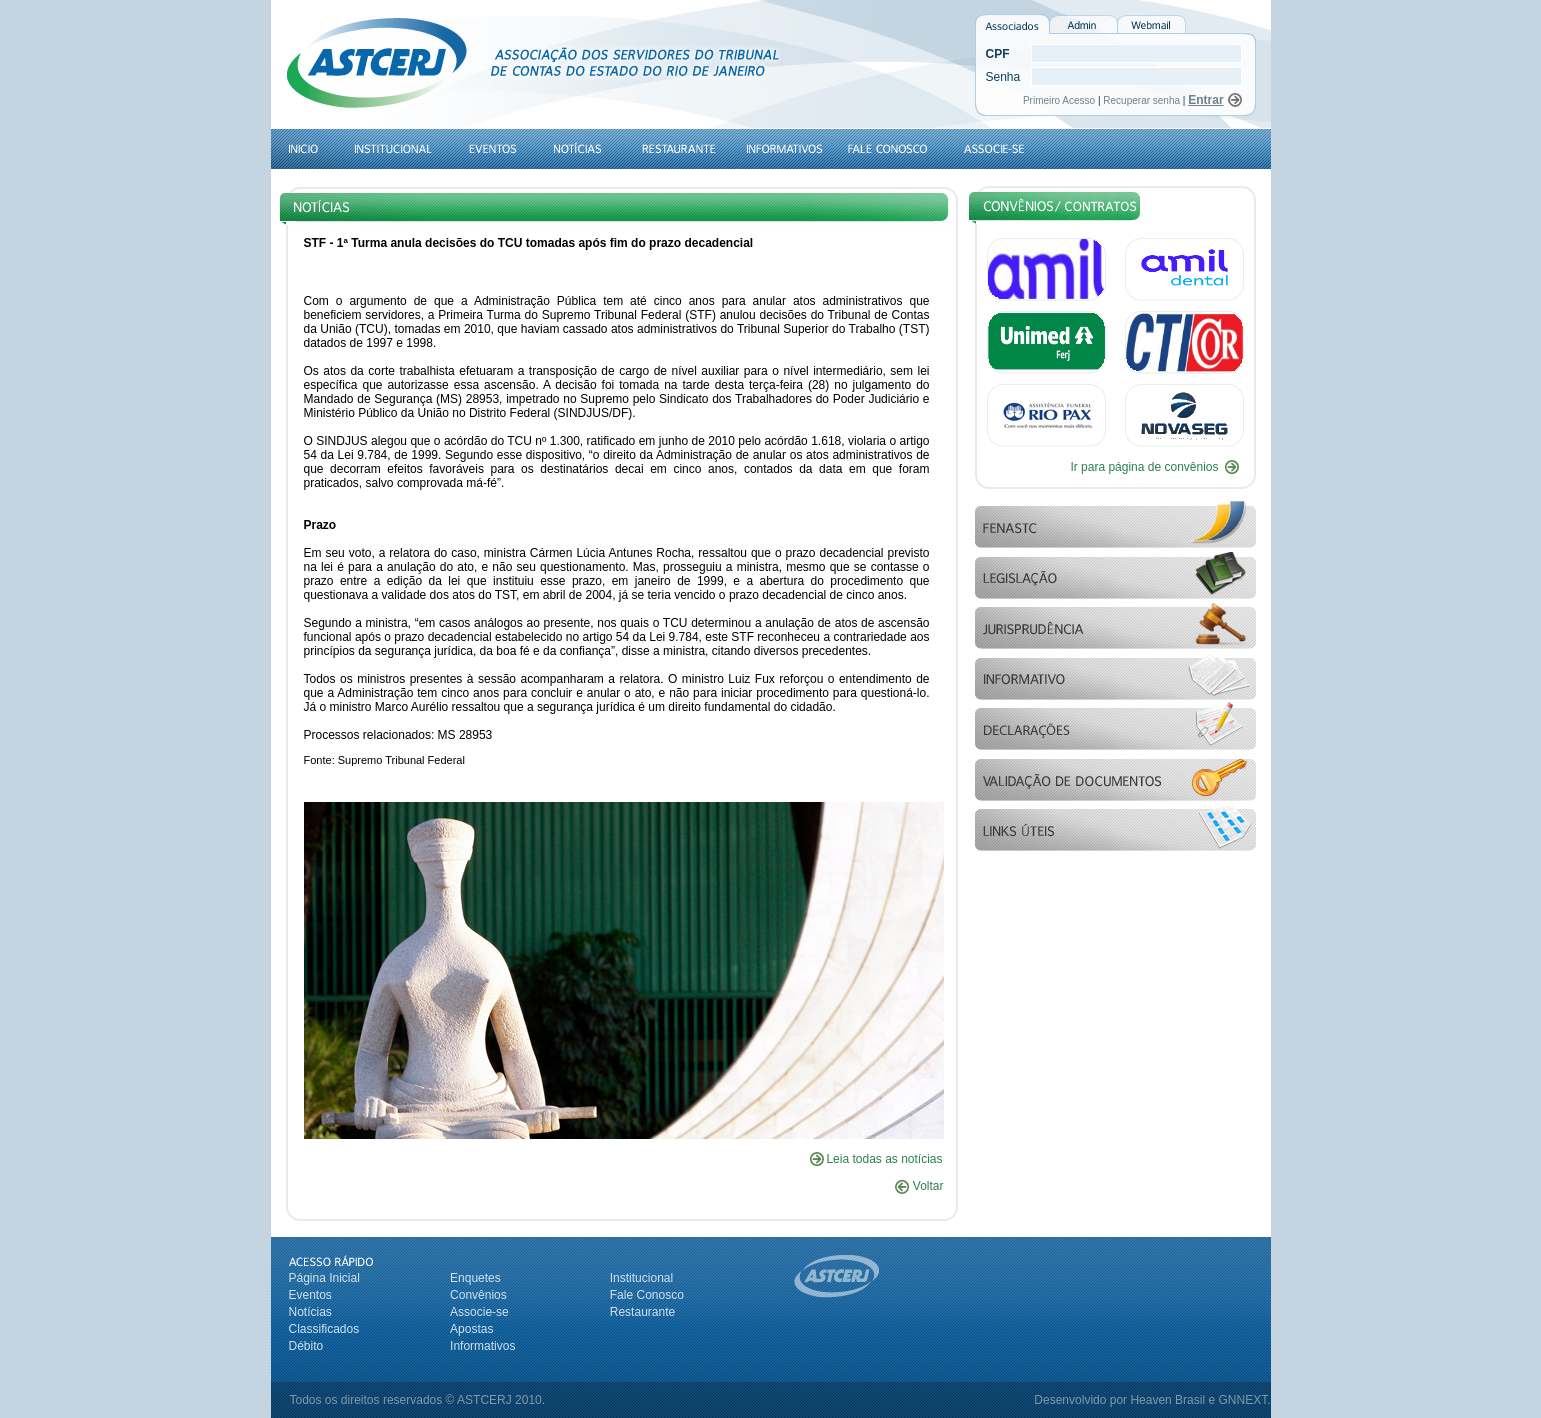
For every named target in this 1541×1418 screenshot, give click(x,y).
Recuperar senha (1141, 100)
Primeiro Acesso (1060, 100)
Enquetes (475, 1278)
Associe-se (479, 1312)
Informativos (482, 1346)
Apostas (471, 1329)
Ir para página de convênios (1144, 467)
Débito (306, 1346)
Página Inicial (324, 1278)
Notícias (310, 1312)
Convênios (478, 1295)
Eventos (310, 1295)
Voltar (919, 1186)
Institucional (641, 1278)
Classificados (324, 1329)
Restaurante (642, 1312)
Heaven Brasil (1167, 1400)
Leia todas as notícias (884, 1159)
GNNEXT (1242, 1400)
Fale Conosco (647, 1295)
